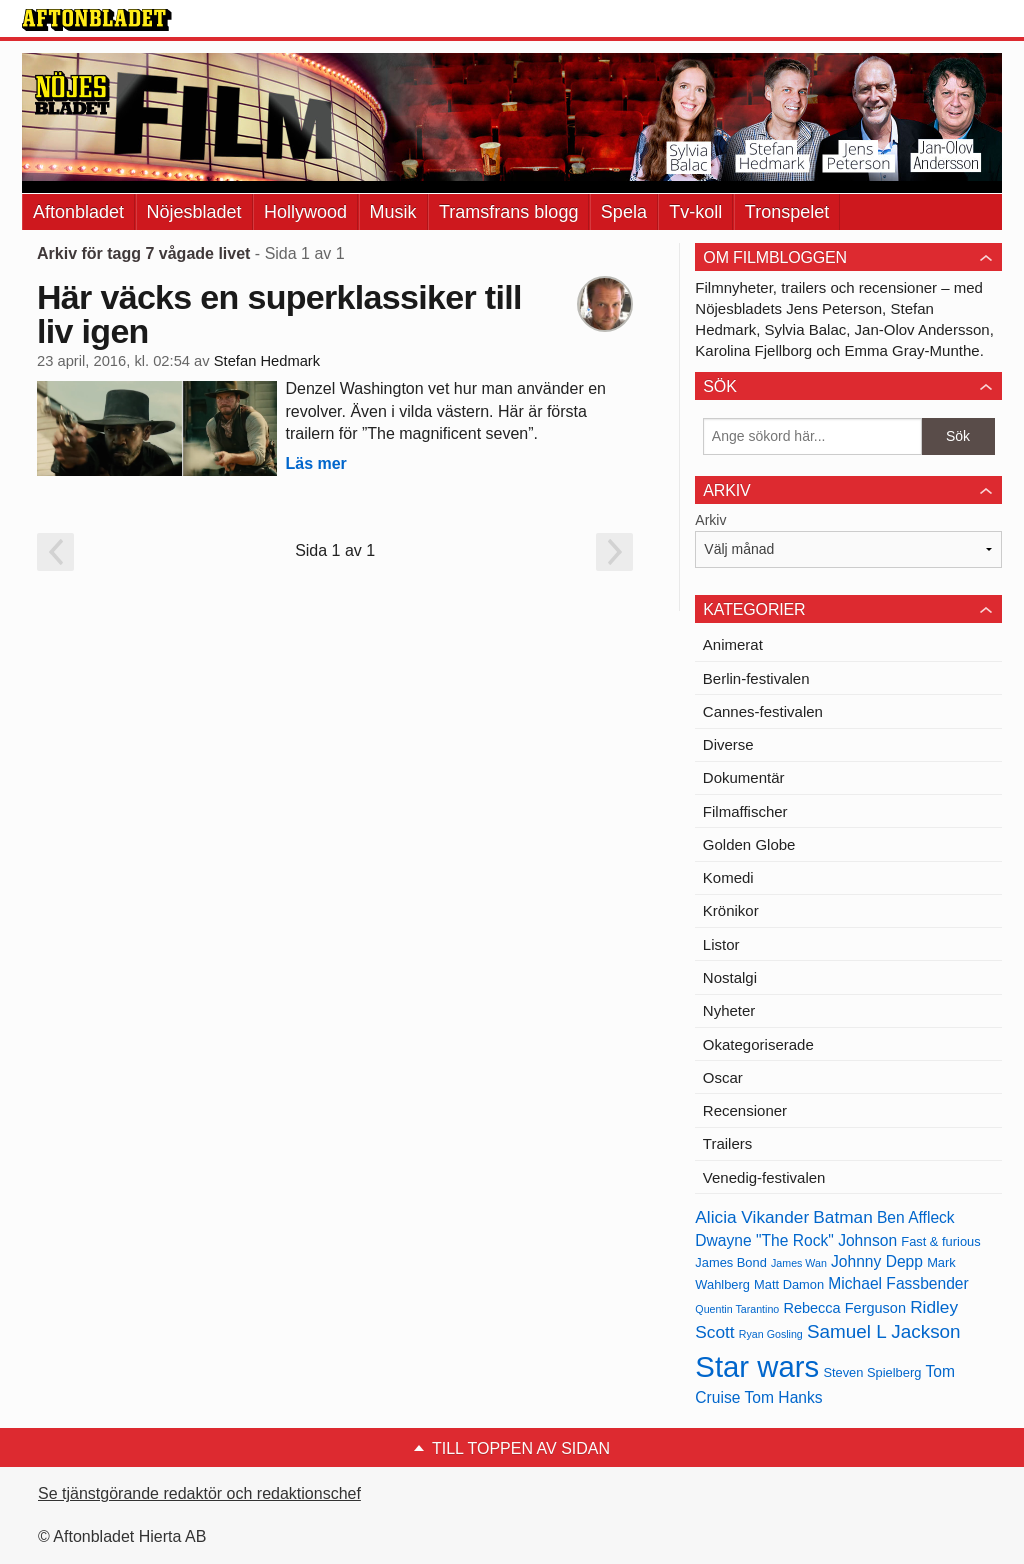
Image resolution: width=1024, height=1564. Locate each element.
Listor (721, 944)
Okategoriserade (758, 1044)
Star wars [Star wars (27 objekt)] (757, 1366)
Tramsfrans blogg (508, 212)
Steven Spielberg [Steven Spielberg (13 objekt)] (872, 1372)
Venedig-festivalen (764, 1177)
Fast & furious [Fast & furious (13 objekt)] (940, 1241)
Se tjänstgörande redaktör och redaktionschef (199, 1493)
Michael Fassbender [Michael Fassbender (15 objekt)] (898, 1283)
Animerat (733, 644)
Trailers (727, 1143)
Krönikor (731, 910)
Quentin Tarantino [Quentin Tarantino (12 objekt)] (737, 1309)
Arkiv (710, 520)
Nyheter (729, 1010)
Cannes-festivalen (763, 711)
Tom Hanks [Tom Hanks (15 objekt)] (784, 1397)
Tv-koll (695, 212)
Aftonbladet (78, 212)
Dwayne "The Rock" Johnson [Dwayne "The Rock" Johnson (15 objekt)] (796, 1240)
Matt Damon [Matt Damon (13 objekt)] (789, 1284)
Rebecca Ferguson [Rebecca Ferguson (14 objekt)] (844, 1308)
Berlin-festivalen (756, 678)
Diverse (728, 744)
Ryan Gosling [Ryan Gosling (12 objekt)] (771, 1334)
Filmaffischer (745, 811)
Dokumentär (744, 777)
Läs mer (315, 463)
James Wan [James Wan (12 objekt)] (799, 1263)
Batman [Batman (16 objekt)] (842, 1217)
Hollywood (305, 212)
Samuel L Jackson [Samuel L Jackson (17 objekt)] (884, 1331)
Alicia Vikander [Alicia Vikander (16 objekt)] (752, 1217)
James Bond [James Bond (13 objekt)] (730, 1262)
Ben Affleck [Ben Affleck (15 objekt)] (916, 1217)
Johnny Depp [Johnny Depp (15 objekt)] (877, 1261)
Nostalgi (730, 977)
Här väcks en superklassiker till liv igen (279, 314)
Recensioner (745, 1110)
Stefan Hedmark (267, 361)
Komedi (728, 877)
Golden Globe (749, 844)
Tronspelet (787, 212)
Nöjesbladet (194, 212)
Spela (624, 212)
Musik (393, 212)
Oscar (723, 1077)
